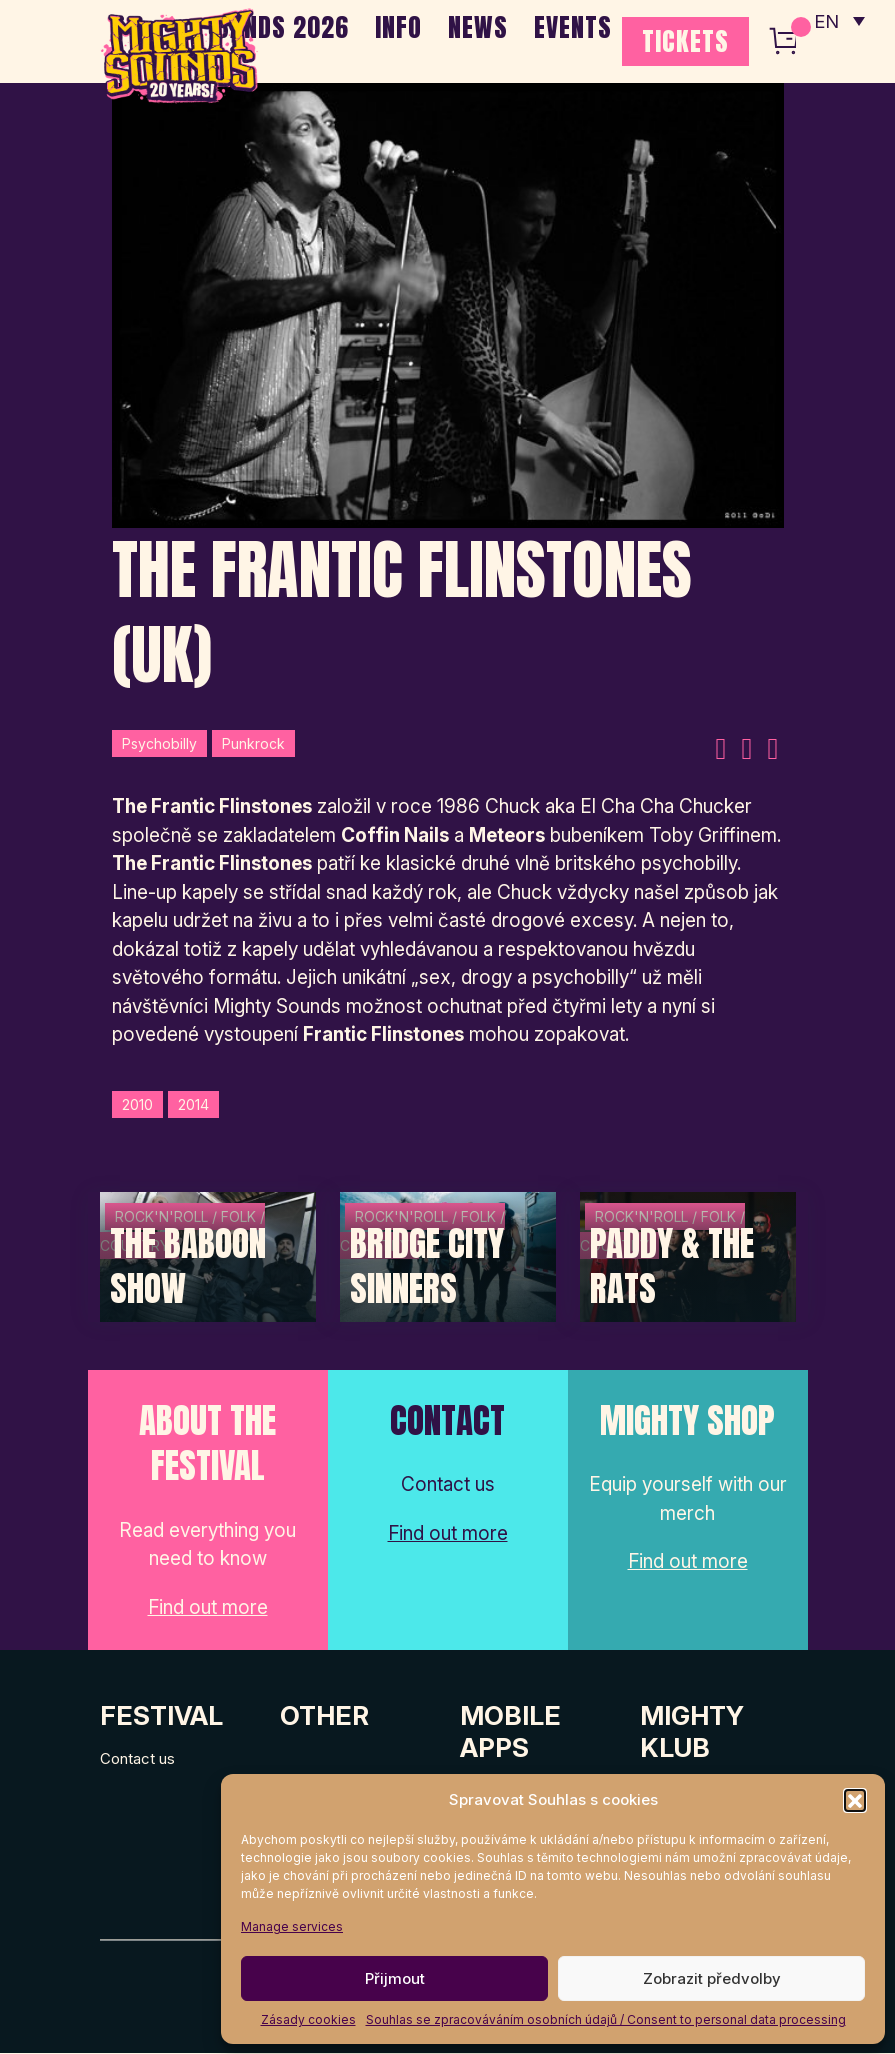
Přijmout (395, 1978)
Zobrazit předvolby (712, 1978)
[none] (838, 20)
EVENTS (573, 27)
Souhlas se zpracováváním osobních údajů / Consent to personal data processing (606, 2019)
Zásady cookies (308, 2019)
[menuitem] (838, 20)
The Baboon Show (188, 1267)
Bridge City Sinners (427, 1267)
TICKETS (685, 41)
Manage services (292, 1926)
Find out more (208, 1608)
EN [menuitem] (825, 20)
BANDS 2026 (282, 27)
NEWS (478, 27)
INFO (398, 27)
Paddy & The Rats (672, 1267)
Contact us (137, 1758)
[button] (855, 1800)
